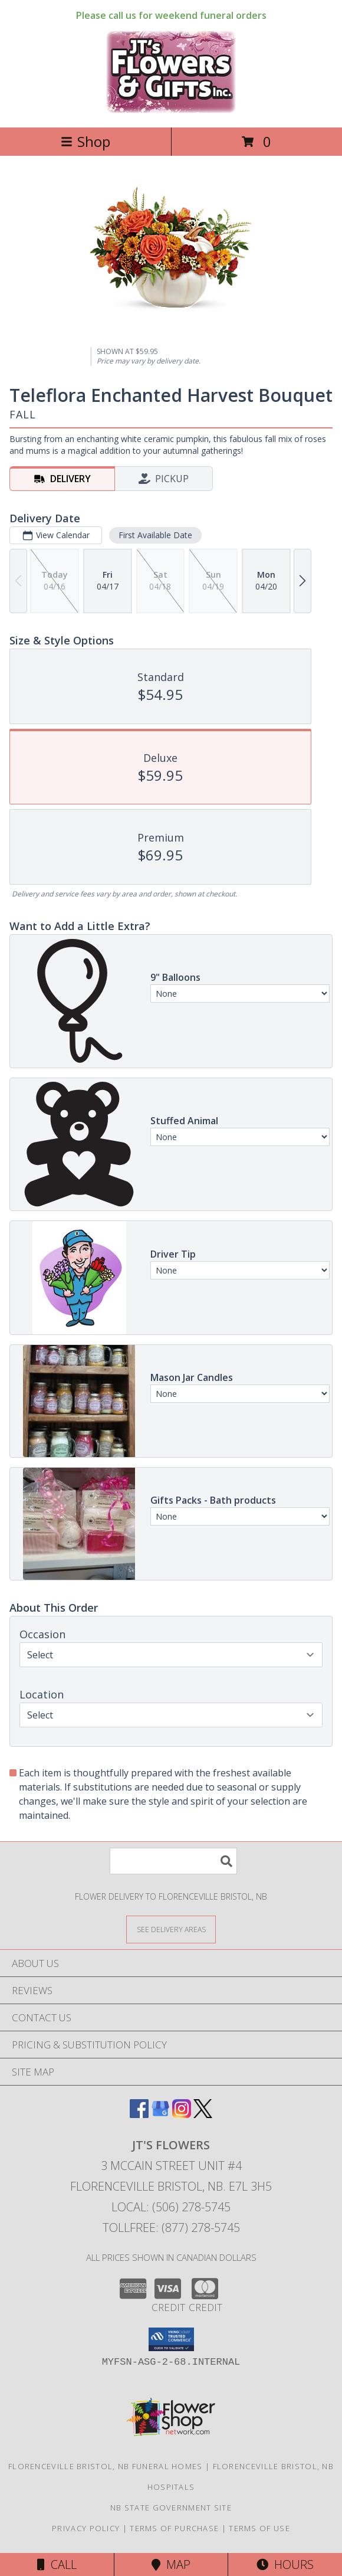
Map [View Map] (171, 2564)
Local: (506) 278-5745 (171, 2207)
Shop (85, 141)
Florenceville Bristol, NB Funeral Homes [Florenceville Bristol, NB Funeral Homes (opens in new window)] (105, 2466)
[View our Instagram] (181, 2114)
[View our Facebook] (139, 2114)
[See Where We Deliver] (171, 1929)
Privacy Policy (86, 2528)
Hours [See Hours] (285, 2564)
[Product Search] (173, 1861)
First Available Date (155, 535)
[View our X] (202, 2114)
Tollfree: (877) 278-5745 (171, 2227)
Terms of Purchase (174, 2528)
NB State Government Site (171, 2507)
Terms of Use (259, 2528)
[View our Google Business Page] (160, 2114)
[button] (171, 2339)
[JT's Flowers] (171, 110)
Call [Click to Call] (57, 2564)
